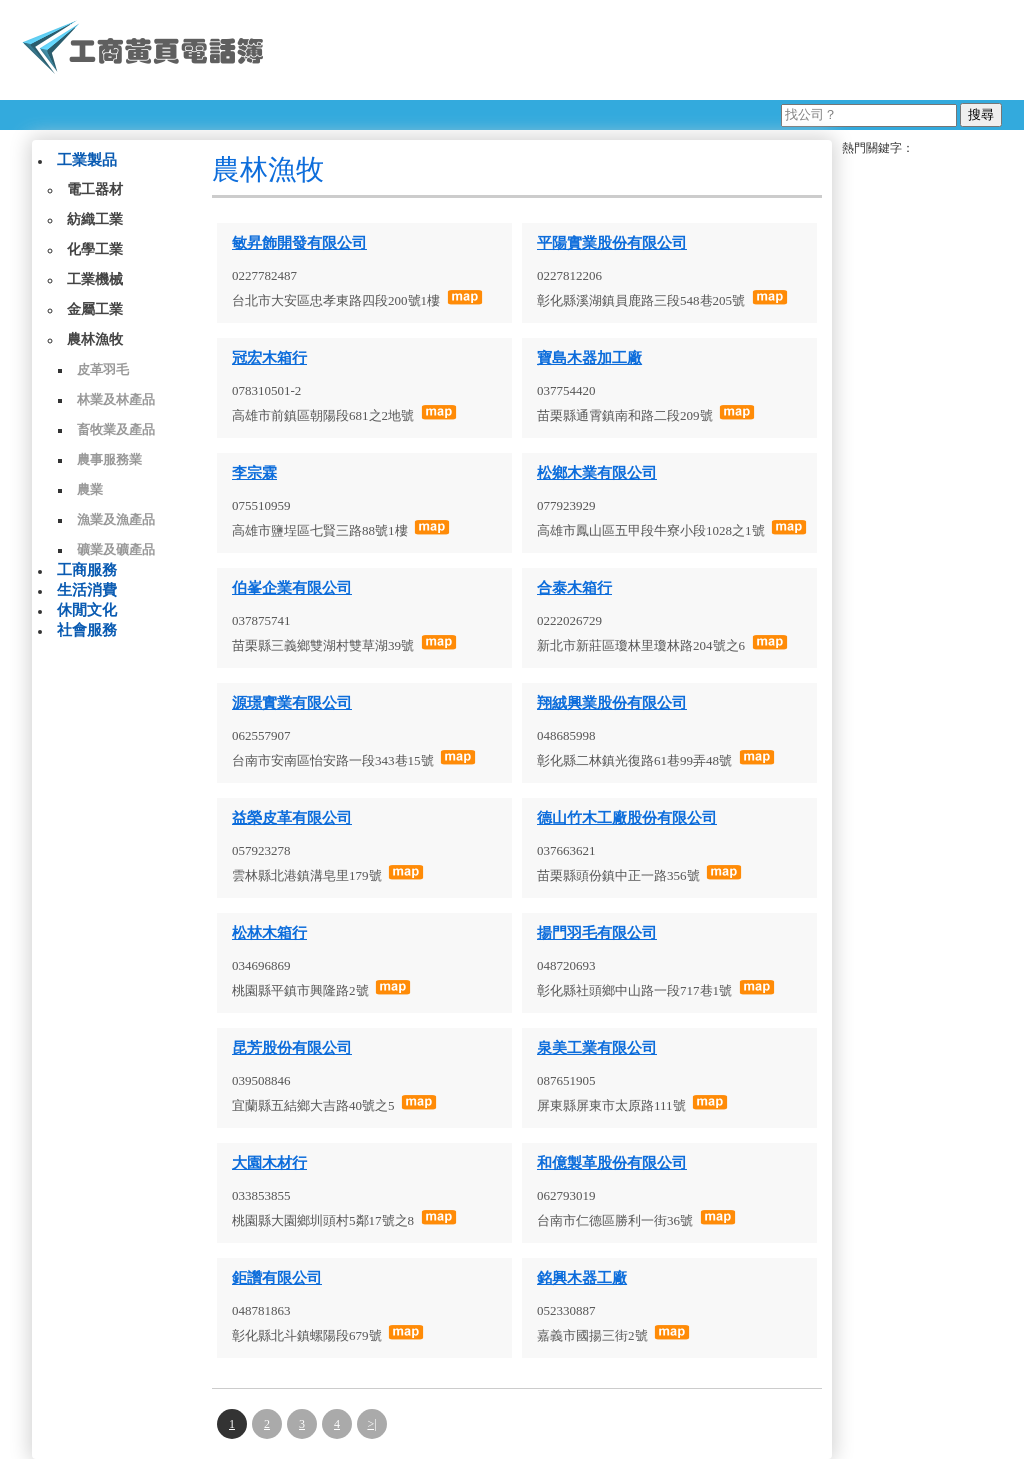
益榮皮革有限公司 (292, 818)
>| (371, 1424)
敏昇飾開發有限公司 (299, 243)
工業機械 (95, 279)
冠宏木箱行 (269, 358)
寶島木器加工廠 (589, 358)
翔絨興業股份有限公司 (612, 703)
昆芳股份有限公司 (292, 1048)
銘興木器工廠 (582, 1278)
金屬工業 (95, 309)
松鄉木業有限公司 (597, 473)
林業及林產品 (116, 399)
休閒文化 (87, 610)
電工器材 (95, 189)
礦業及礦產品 (116, 549)
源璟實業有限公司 (292, 703)
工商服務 (87, 570)
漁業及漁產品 (116, 519)
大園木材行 (269, 1163)
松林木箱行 (269, 933)
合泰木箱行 (574, 588)
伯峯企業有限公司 (292, 588)
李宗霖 (254, 473)
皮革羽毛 (103, 369)
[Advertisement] (641, 50)
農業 (90, 489)
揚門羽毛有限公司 (597, 933)
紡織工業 (95, 219)
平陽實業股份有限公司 (612, 243)
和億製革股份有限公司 (612, 1163)
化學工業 (95, 249)
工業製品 (87, 160)
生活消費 (87, 590)
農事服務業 (109, 459)
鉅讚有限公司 (277, 1278)
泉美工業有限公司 (597, 1048)
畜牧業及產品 (116, 429)
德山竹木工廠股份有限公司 (627, 818)
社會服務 (87, 630)
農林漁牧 (95, 339)
